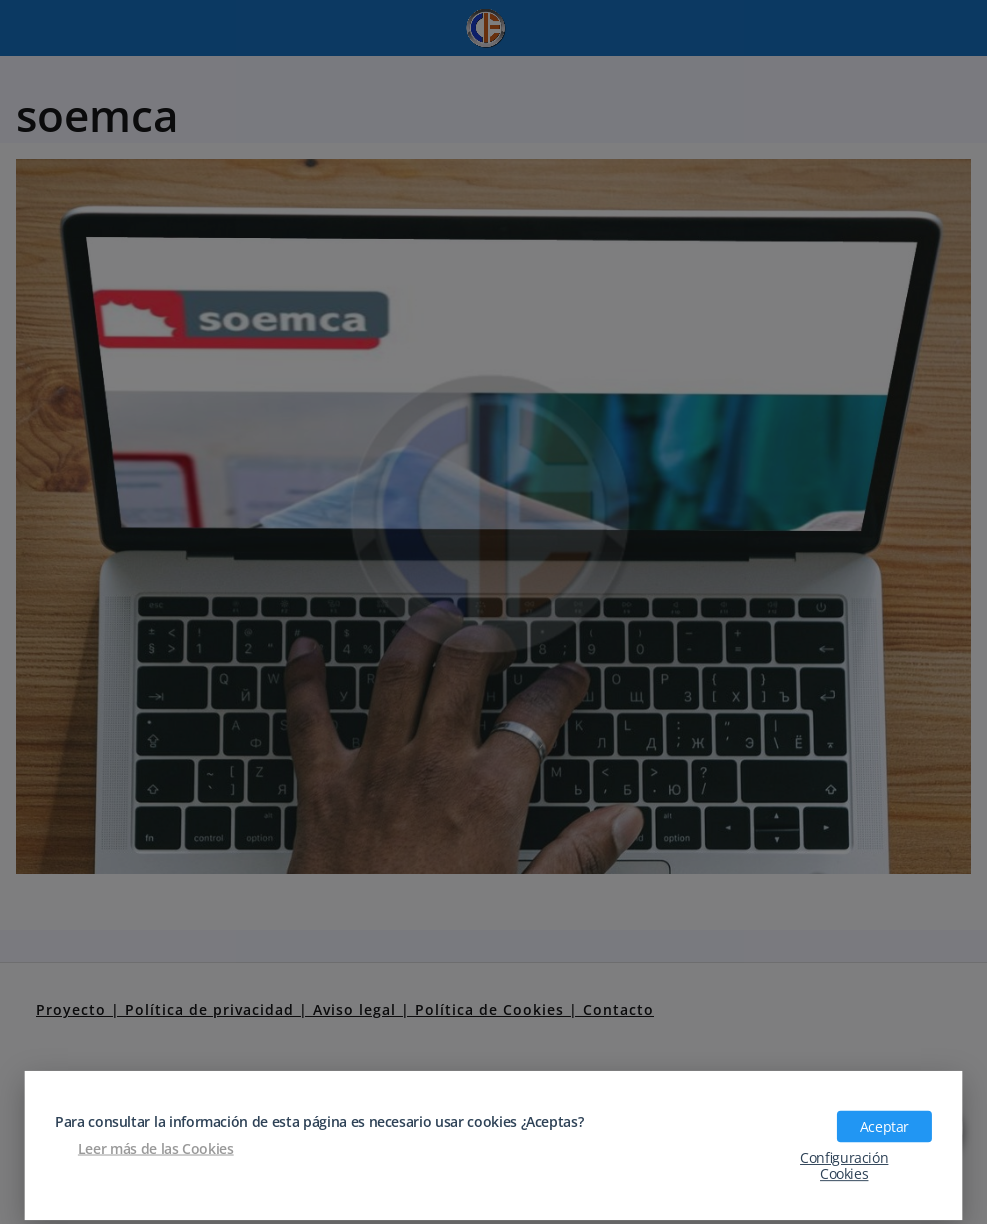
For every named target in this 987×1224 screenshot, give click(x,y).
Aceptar (884, 1126)
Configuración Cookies (844, 1165)
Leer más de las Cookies (156, 1148)
